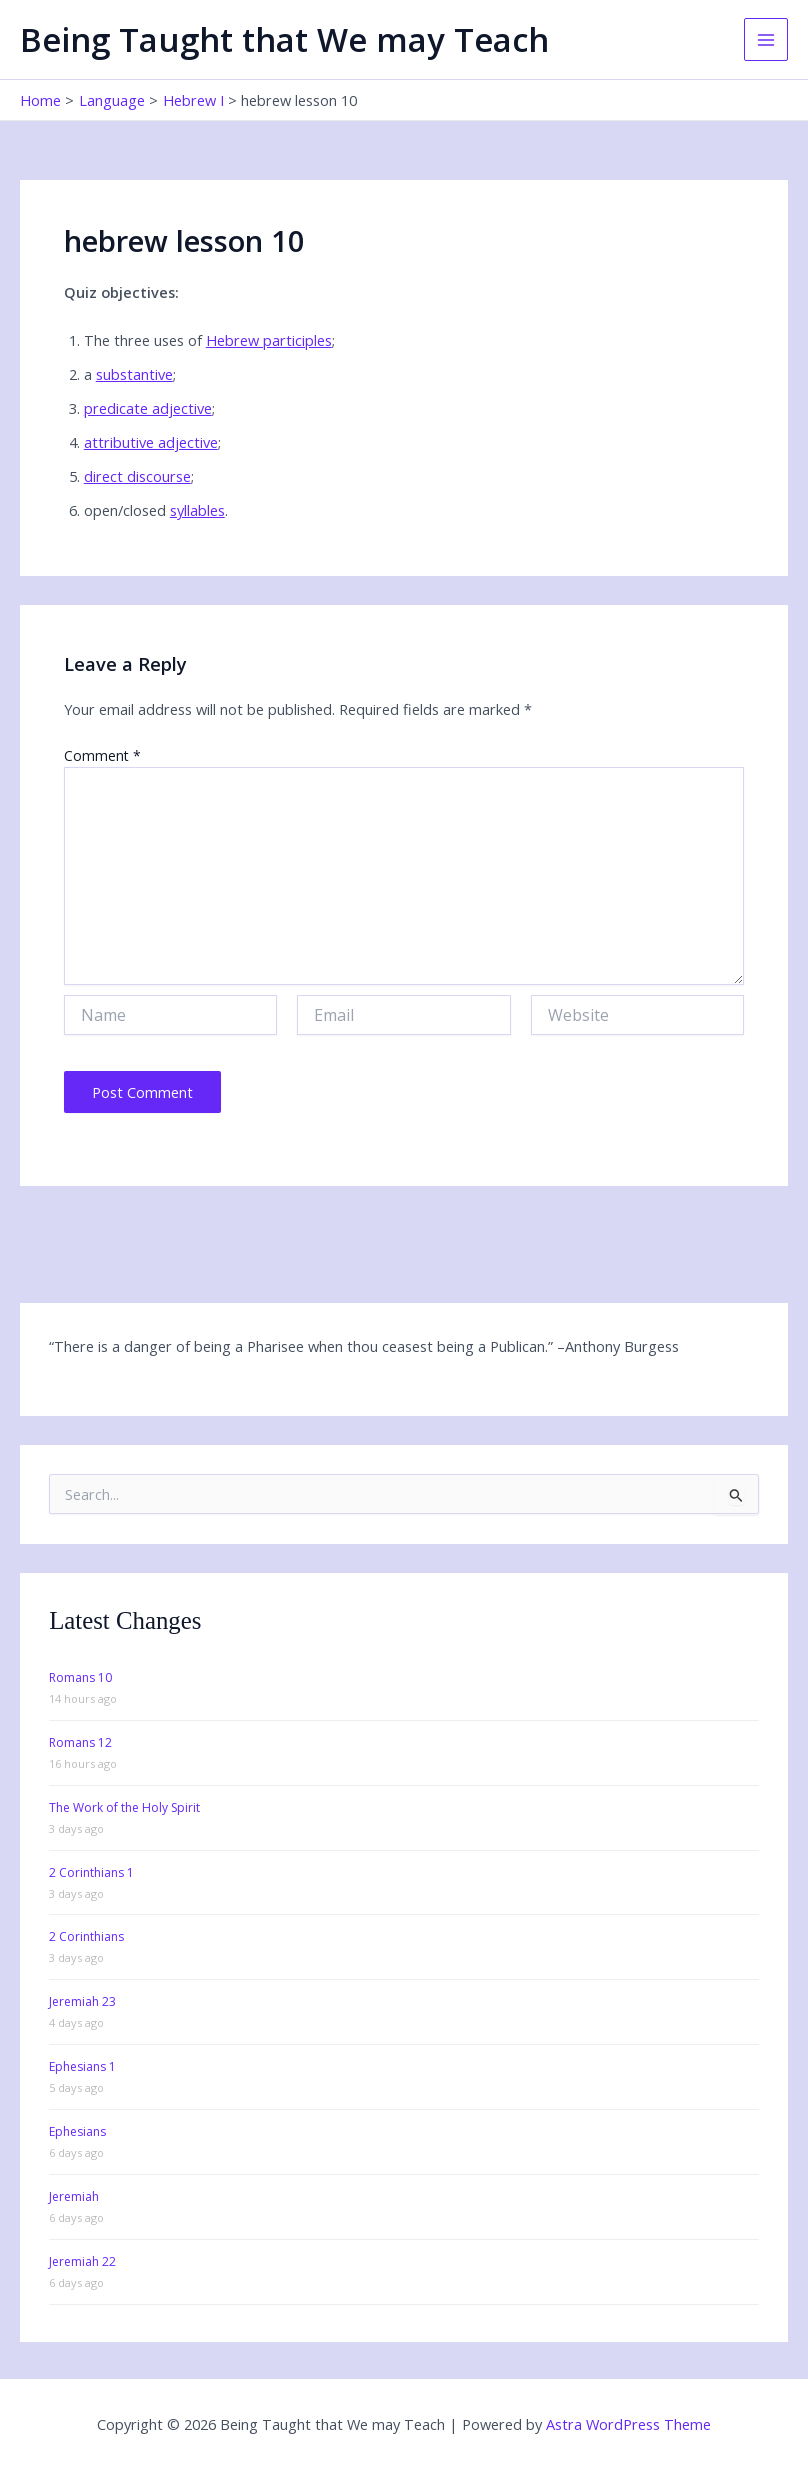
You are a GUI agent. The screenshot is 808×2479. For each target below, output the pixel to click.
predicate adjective (148, 408)
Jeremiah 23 (82, 2001)
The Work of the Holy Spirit (124, 1807)
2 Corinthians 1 (91, 1872)
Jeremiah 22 (82, 2261)
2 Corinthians (86, 1936)
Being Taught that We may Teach (284, 39)
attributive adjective (151, 442)
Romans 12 (80, 1742)
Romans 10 (80, 1677)
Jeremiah (74, 2196)
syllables (197, 510)
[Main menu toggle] (766, 40)
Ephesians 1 (82, 2066)
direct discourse (137, 476)
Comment (102, 755)
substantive (134, 374)
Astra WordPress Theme (628, 2424)
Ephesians (77, 2131)
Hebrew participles (269, 340)
